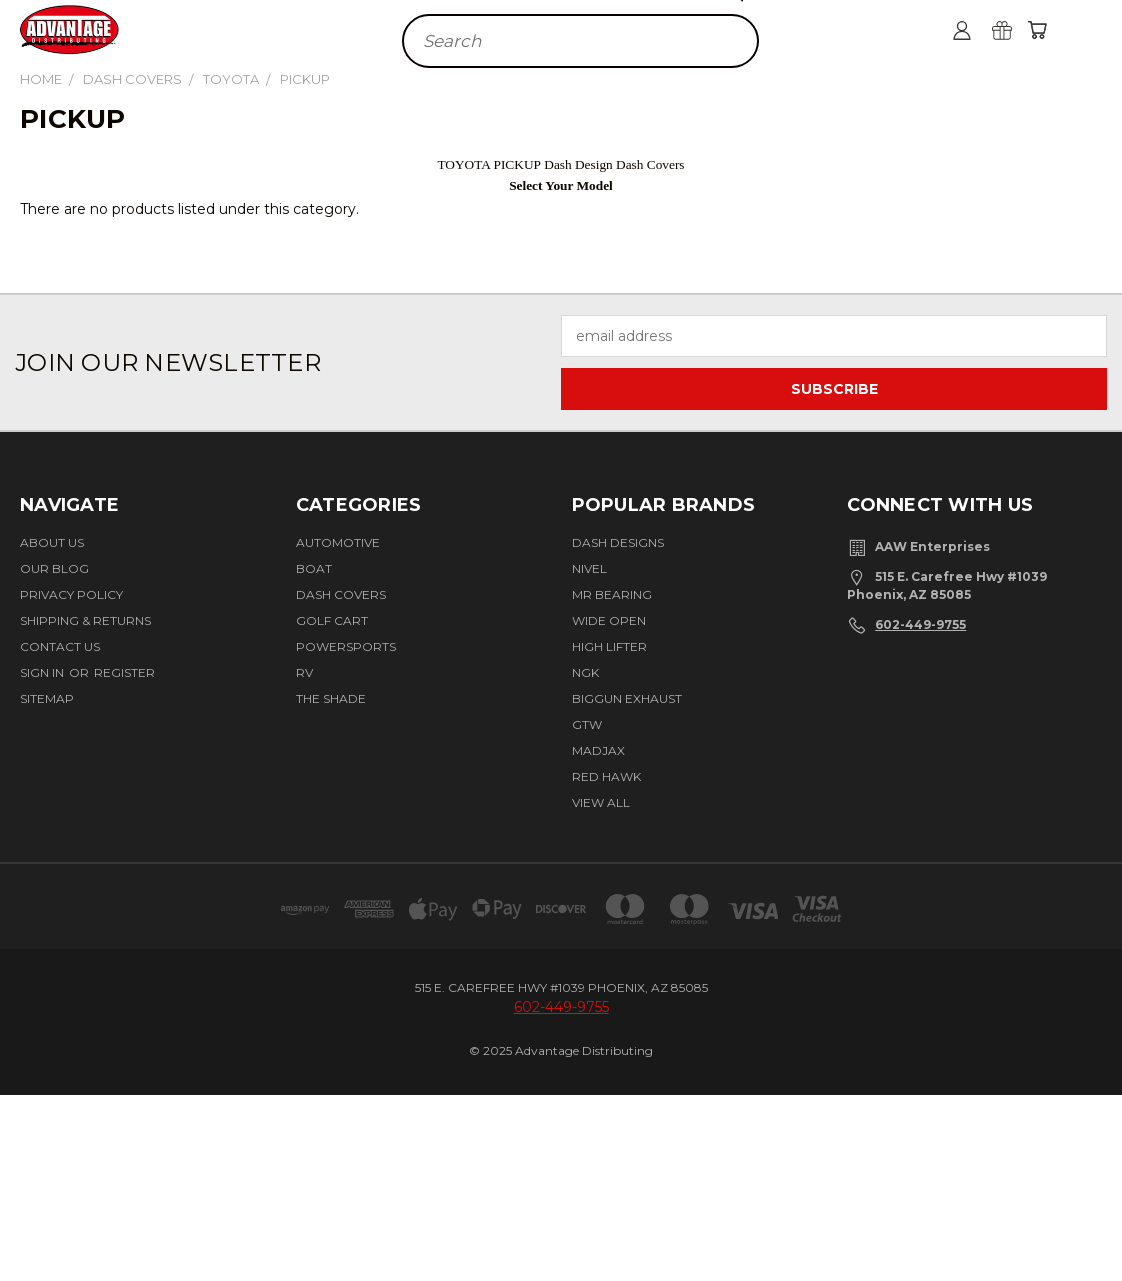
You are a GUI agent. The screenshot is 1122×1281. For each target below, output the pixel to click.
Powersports (346, 646)
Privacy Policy (71, 594)
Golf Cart (332, 620)
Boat (314, 568)
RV (304, 672)
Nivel (589, 568)
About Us (52, 542)
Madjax (598, 750)
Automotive (338, 542)
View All (601, 802)
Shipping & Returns (85, 620)
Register (124, 672)
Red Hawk (606, 776)
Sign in (43, 672)
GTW (587, 724)
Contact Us (60, 646)
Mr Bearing (612, 594)
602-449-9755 (920, 624)
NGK (585, 672)
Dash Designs (618, 542)
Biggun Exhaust (627, 698)
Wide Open (609, 620)
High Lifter (609, 646)
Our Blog (54, 568)
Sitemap (47, 698)
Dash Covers (341, 594)
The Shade (331, 698)
